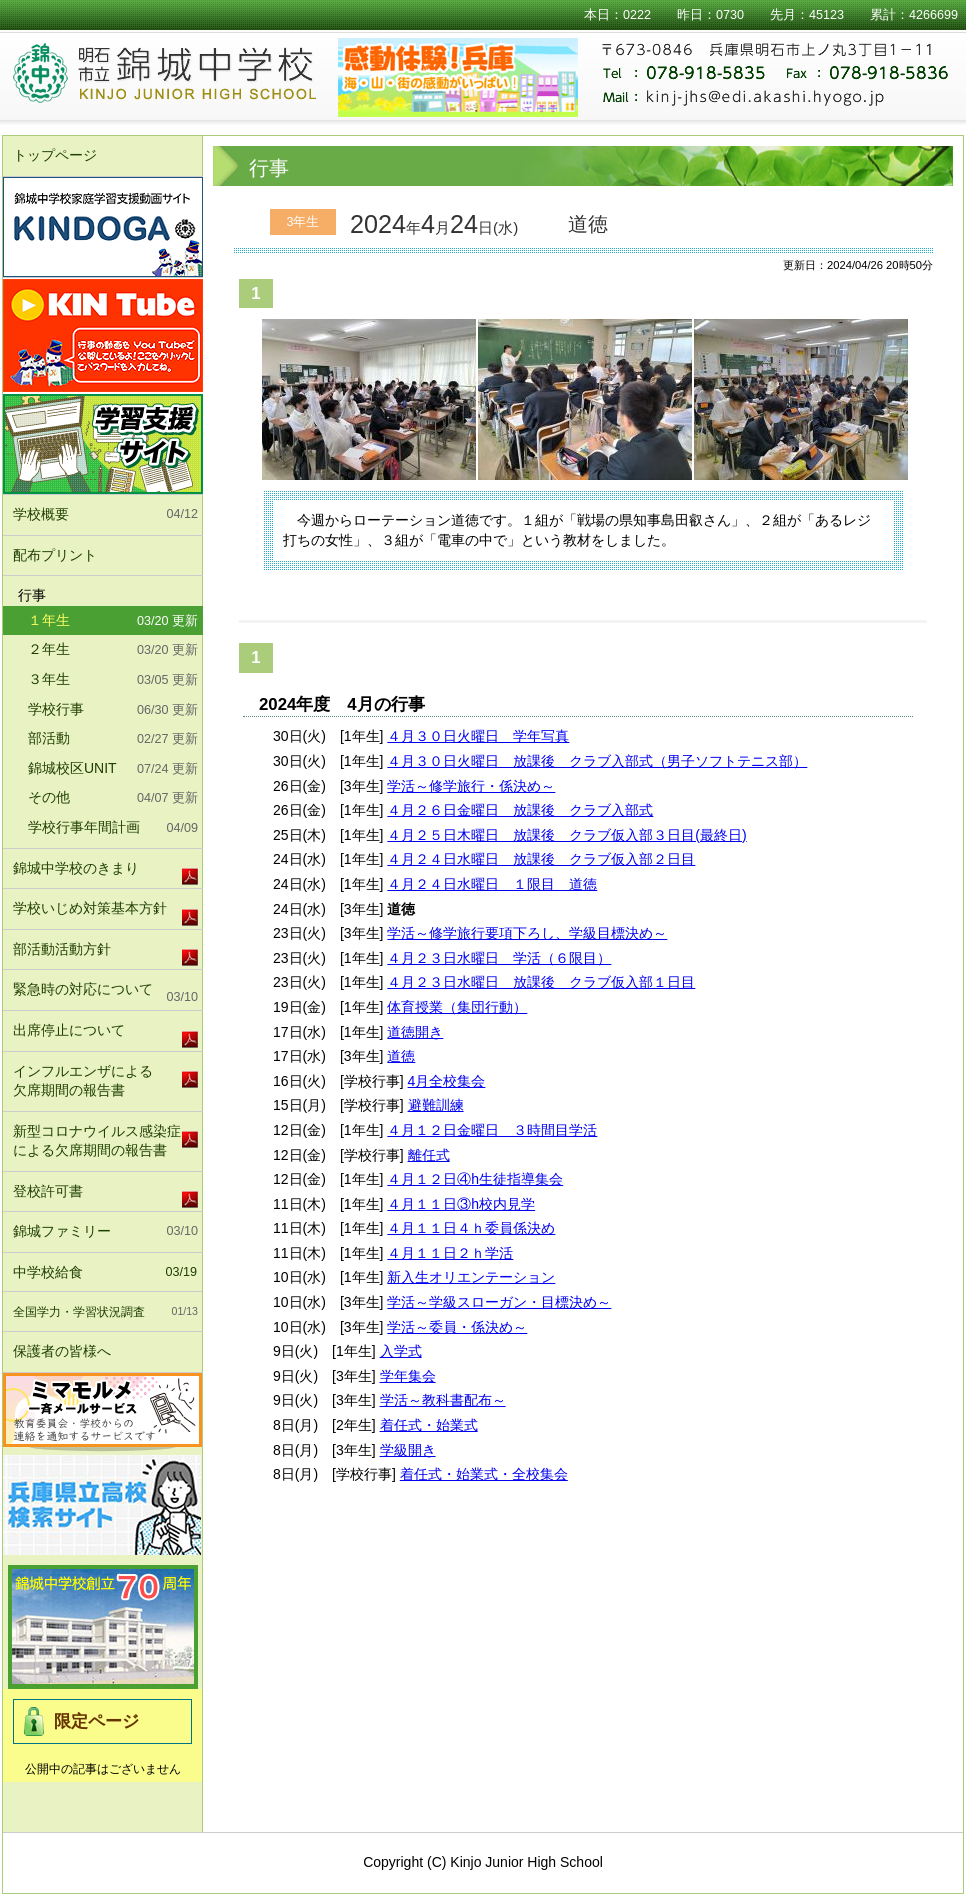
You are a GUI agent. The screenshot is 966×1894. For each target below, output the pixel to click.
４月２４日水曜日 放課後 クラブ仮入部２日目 (541, 859)
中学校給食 (105, 1273)
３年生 (113, 681)
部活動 (113, 740)
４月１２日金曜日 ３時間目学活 (492, 1130)
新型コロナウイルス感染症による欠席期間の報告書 (97, 1141)
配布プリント (55, 555)
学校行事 (113, 711)
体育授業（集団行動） (457, 1007)
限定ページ (96, 1721)
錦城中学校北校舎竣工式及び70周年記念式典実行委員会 (103, 1627)
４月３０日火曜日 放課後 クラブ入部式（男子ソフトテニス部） (597, 761)
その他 (113, 799)
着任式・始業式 (429, 1425)
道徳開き (415, 1032)
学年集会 (408, 1376)
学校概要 (105, 515)
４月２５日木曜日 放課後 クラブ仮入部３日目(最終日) (566, 835)
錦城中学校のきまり (76, 868)
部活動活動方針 (62, 949)
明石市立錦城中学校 (189, 75)
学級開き (408, 1450)
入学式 (401, 1351)
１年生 (113, 622)
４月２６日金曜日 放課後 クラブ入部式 (520, 810)
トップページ (55, 155)
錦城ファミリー (105, 1232)
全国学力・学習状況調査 (105, 1312)
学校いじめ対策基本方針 (90, 908)
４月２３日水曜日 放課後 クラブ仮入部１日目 (541, 982)
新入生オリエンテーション (471, 1277)
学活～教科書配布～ (443, 1400)
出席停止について (69, 1030)
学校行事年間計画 (113, 829)
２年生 (113, 651)
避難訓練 (436, 1105)
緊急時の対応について (105, 994)
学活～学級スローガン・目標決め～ (499, 1302)
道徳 (401, 1056)
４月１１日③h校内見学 (461, 1204)
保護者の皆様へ (105, 1352)
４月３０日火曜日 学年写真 (478, 736)
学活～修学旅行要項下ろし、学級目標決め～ (527, 933)
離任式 (429, 1155)
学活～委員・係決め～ (457, 1327)
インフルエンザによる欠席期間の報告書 (83, 1081)
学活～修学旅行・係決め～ (471, 786)
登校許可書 (48, 1191)
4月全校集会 (447, 1081)
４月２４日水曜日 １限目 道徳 (492, 884)
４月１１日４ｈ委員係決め (471, 1228)
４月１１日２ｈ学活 (450, 1253)
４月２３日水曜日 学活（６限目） (499, 958)
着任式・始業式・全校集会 (484, 1474)
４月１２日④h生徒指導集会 (475, 1179)
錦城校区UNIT (113, 770)
